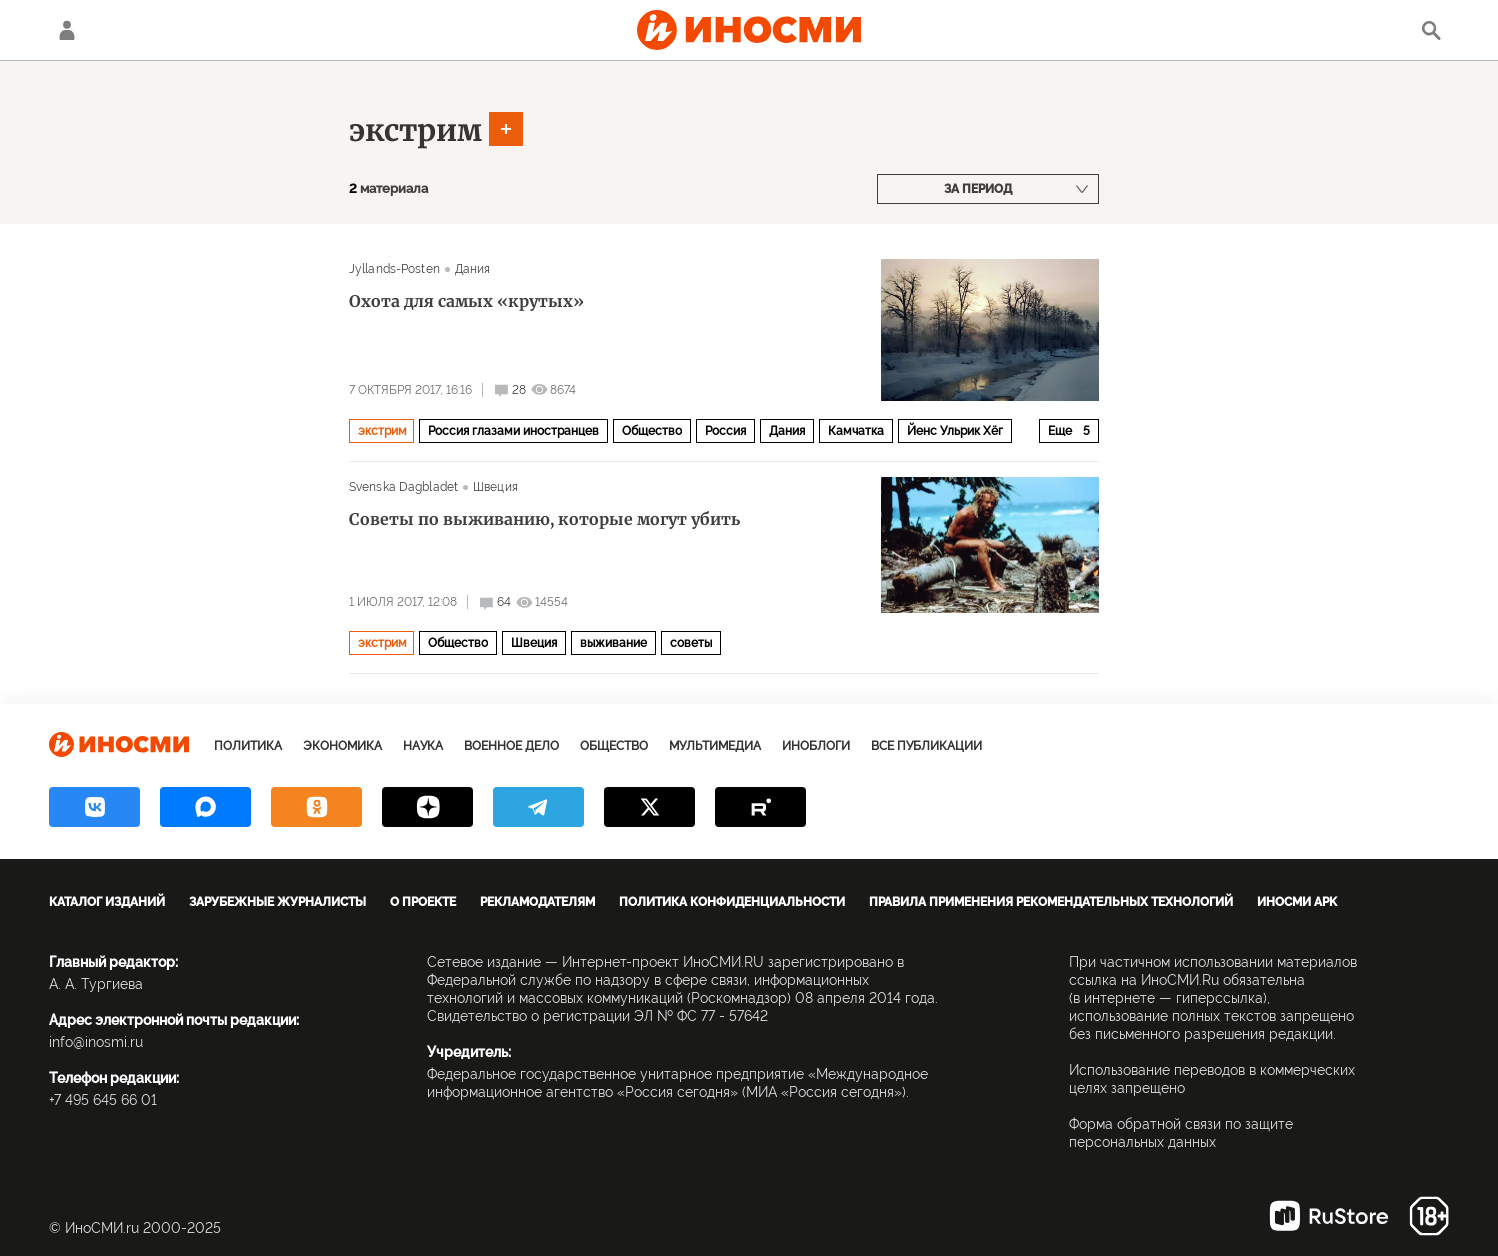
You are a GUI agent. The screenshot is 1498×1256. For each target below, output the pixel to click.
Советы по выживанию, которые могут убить (544, 519)
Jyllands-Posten (394, 269)
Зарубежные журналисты (277, 902)
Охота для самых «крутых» (466, 301)
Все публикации (926, 746)
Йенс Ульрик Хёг (955, 431)
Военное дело (511, 746)
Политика (248, 746)
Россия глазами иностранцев (513, 431)
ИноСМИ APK (1297, 902)
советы (691, 643)
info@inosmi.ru (96, 1042)
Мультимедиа (715, 746)
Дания (473, 269)
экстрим (415, 130)
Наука (423, 746)
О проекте (423, 902)
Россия (725, 431)
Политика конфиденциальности (732, 902)
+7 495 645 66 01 (103, 1100)
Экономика (342, 746)
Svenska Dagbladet (403, 487)
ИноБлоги (816, 746)
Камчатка (856, 431)
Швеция (495, 487)
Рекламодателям (537, 902)
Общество (652, 431)
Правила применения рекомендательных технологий (1051, 902)
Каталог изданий (107, 902)
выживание (613, 643)
